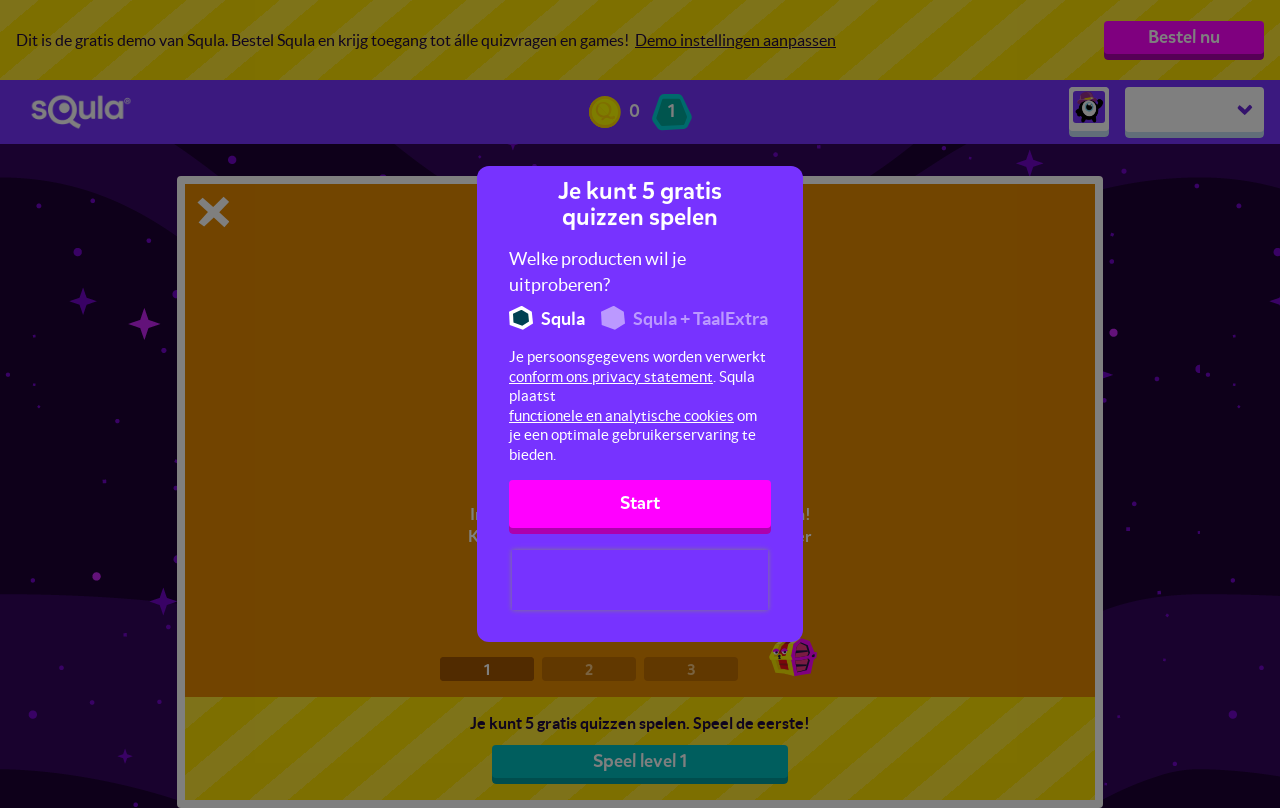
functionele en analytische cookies (621, 415)
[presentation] (640, 580)
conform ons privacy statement (611, 376)
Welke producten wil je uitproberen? (597, 271)
